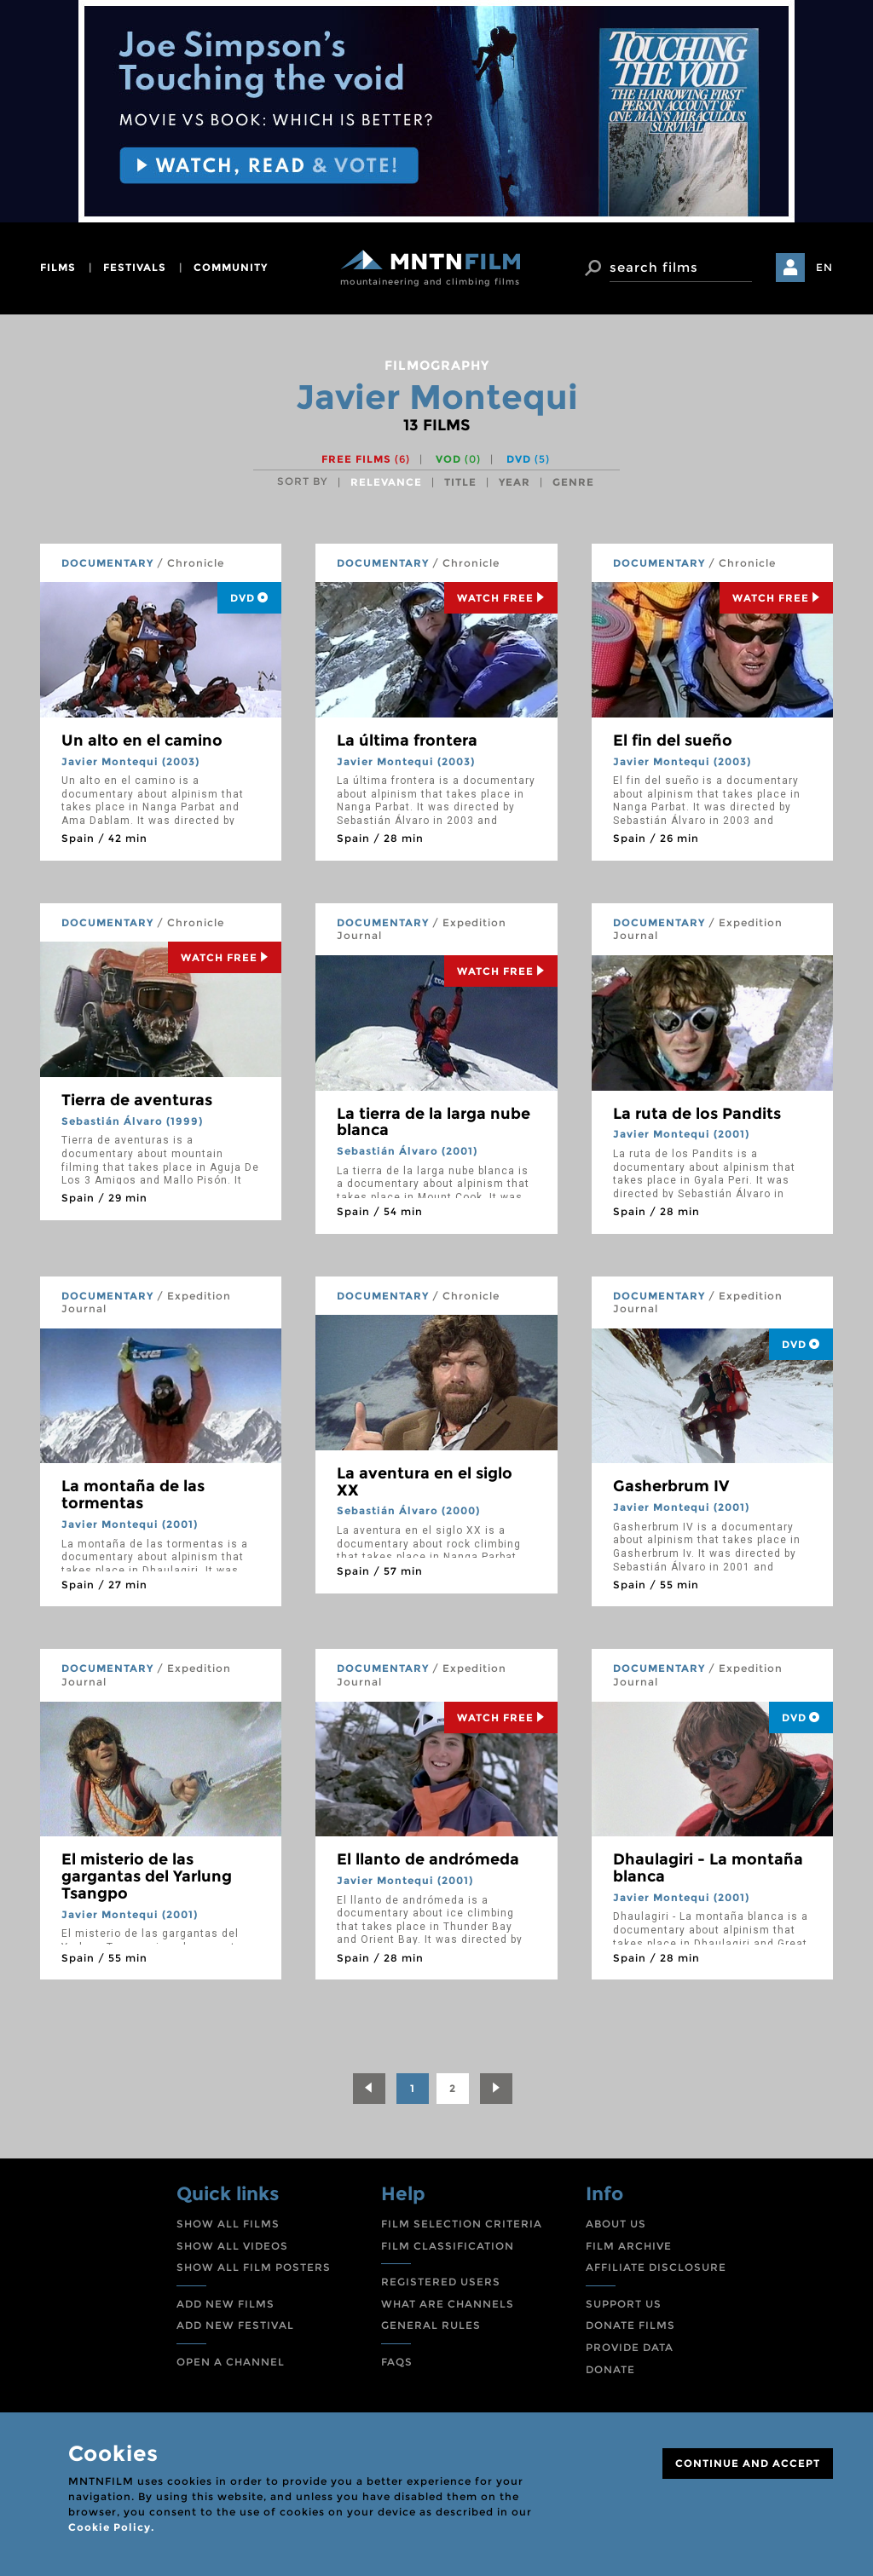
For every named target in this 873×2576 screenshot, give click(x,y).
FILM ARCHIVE (629, 2245)
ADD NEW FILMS (225, 2303)
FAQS (397, 2361)
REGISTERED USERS (440, 2281)
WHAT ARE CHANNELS (447, 2303)
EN (824, 267)
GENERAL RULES (431, 2325)
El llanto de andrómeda (428, 1859)
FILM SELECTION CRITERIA (461, 2223)
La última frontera (407, 740)
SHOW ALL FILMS (228, 2223)
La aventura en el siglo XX (424, 1482)
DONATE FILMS (630, 2325)
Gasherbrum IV (671, 1486)
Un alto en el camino (142, 740)
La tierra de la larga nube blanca (433, 1122)
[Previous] (369, 2088)
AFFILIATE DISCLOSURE (656, 2267)
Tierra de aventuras (136, 1100)
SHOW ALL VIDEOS (232, 2245)
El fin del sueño (672, 740)
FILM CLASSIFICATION (447, 2245)
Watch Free (501, 597)
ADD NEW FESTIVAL (235, 2325)
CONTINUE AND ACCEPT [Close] (747, 2463)
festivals (134, 267)
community (231, 267)
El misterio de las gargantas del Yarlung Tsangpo (146, 1876)
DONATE (610, 2369)
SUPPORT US (624, 2303)
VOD (458, 458)
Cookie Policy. (111, 2527)
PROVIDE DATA (630, 2347)
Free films (365, 458)
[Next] (496, 2088)
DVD (528, 458)
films (58, 267)
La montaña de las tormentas (133, 1495)
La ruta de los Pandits (697, 1113)
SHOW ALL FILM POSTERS (253, 2267)
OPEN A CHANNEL (230, 2361)
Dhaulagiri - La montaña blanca (708, 1868)
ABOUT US (616, 2223)
